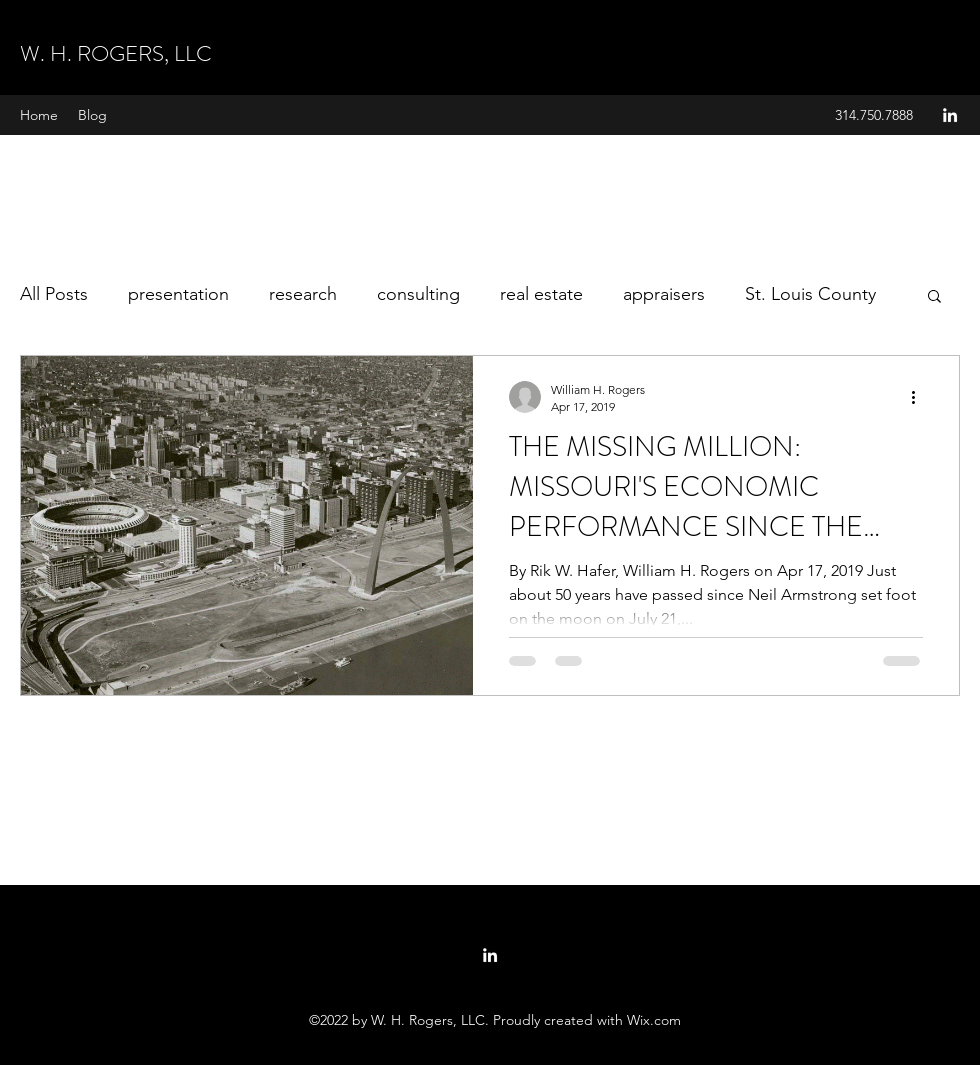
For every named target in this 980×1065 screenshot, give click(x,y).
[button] (934, 297)
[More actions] (920, 397)
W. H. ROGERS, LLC (116, 53)
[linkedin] (950, 115)
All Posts (54, 294)
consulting (418, 294)
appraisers (664, 294)
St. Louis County (810, 294)
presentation (178, 294)
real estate (541, 294)
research (303, 294)
